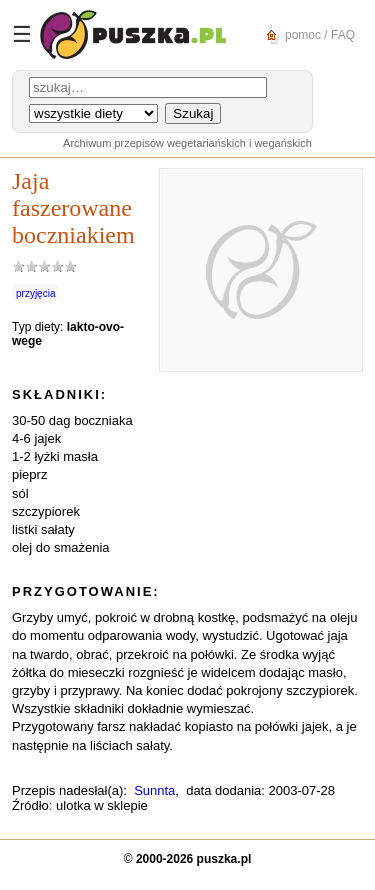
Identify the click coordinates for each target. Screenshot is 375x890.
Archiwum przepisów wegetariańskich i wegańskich (187, 143)
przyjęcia (35, 293)
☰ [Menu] (22, 34)
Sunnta (154, 790)
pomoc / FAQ (307, 35)
